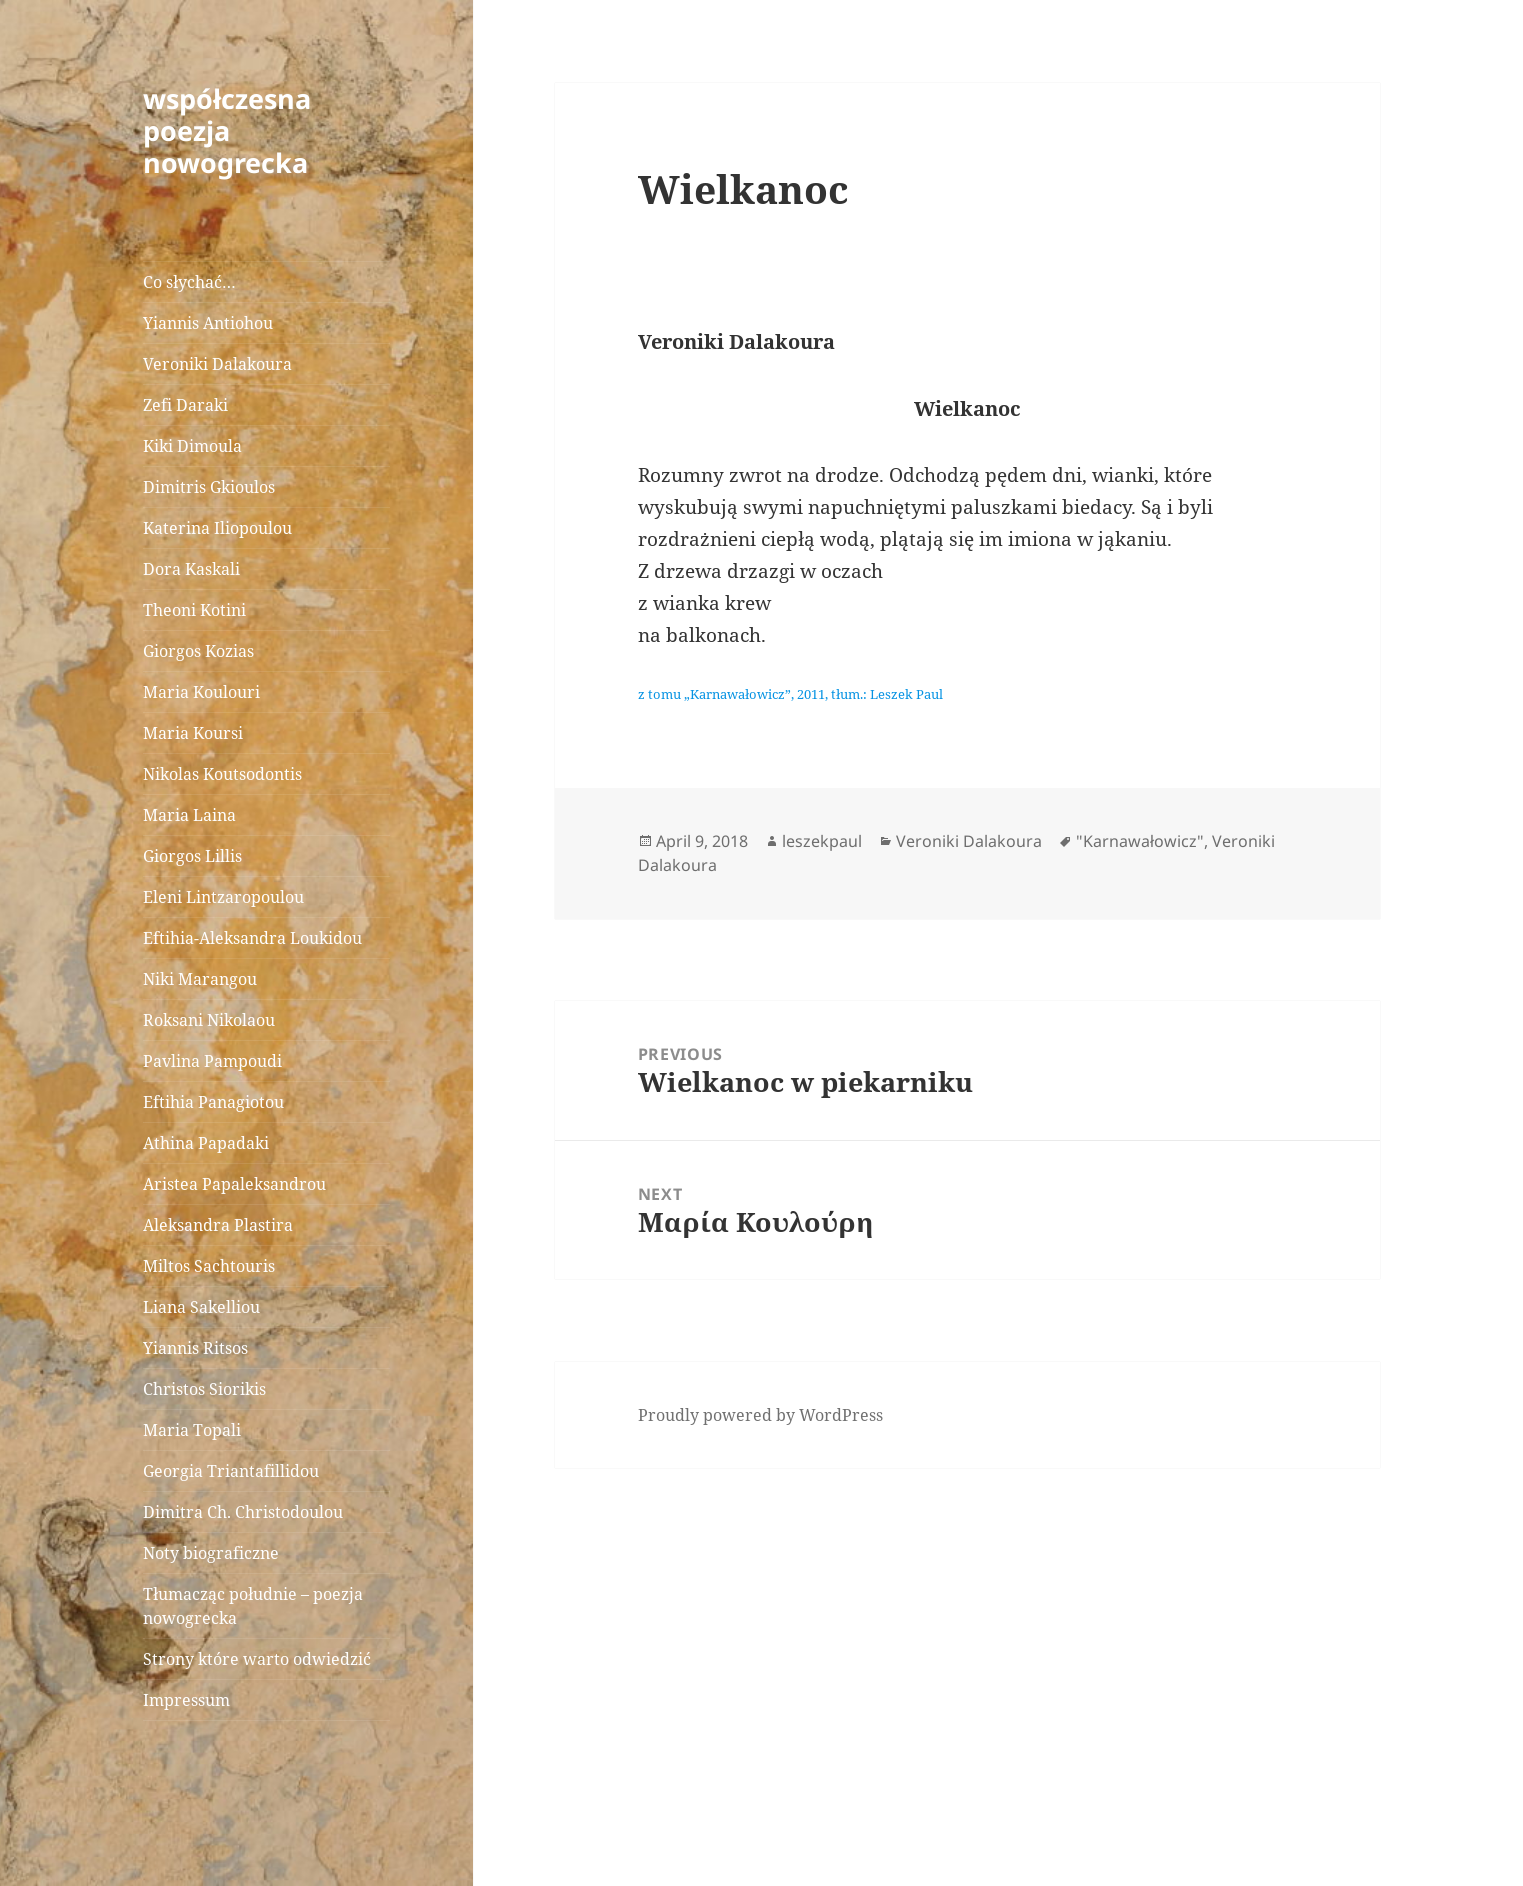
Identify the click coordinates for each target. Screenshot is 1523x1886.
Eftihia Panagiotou (213, 1102)
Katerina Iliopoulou (217, 528)
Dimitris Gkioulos (209, 487)
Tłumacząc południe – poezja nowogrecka (253, 1606)
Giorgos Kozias (198, 651)
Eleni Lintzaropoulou (223, 897)
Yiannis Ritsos (195, 1348)
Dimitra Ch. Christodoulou (243, 1512)
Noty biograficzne (211, 1553)
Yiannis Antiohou (208, 323)
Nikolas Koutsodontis (222, 774)
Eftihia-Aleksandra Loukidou (254, 938)
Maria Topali (192, 1430)
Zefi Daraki (185, 405)
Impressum (186, 1700)
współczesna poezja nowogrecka (227, 130)
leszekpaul (822, 841)
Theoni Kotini (194, 610)
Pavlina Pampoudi (212, 1061)
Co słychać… (189, 282)
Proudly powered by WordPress (760, 1415)
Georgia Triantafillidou (231, 1471)
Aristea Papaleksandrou (234, 1184)
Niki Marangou (200, 979)
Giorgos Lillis (192, 856)
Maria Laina (189, 815)
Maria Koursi (193, 733)
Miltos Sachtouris (209, 1266)
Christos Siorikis (204, 1389)
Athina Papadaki (206, 1143)
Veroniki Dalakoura (217, 364)
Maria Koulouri (201, 692)
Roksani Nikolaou (209, 1020)
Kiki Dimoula (192, 446)
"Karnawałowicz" (1140, 841)
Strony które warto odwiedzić (257, 1659)
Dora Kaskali (191, 569)
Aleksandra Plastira (218, 1225)
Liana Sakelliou (201, 1307)
